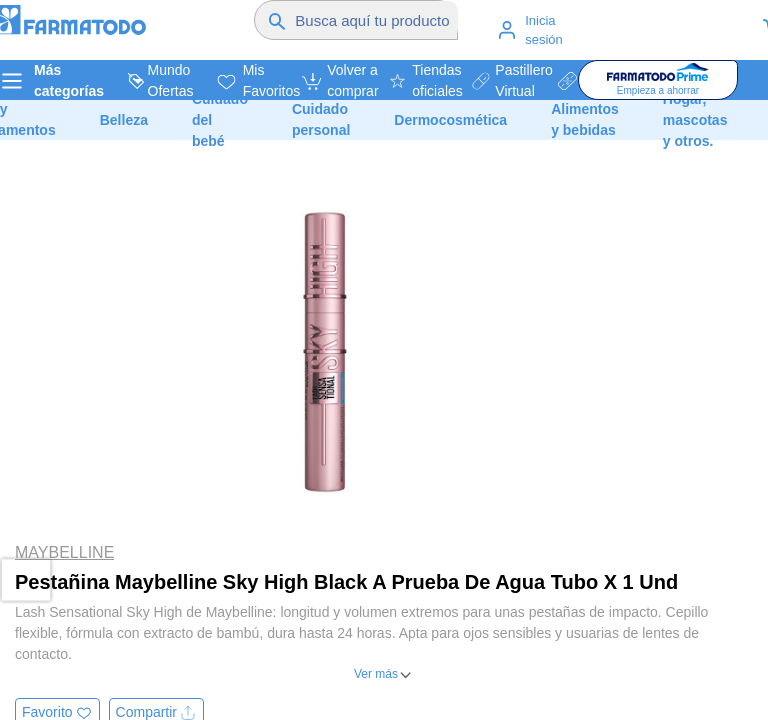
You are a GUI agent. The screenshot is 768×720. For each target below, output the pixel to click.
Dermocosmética (450, 120)
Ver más (376, 674)
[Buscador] (376, 20)
